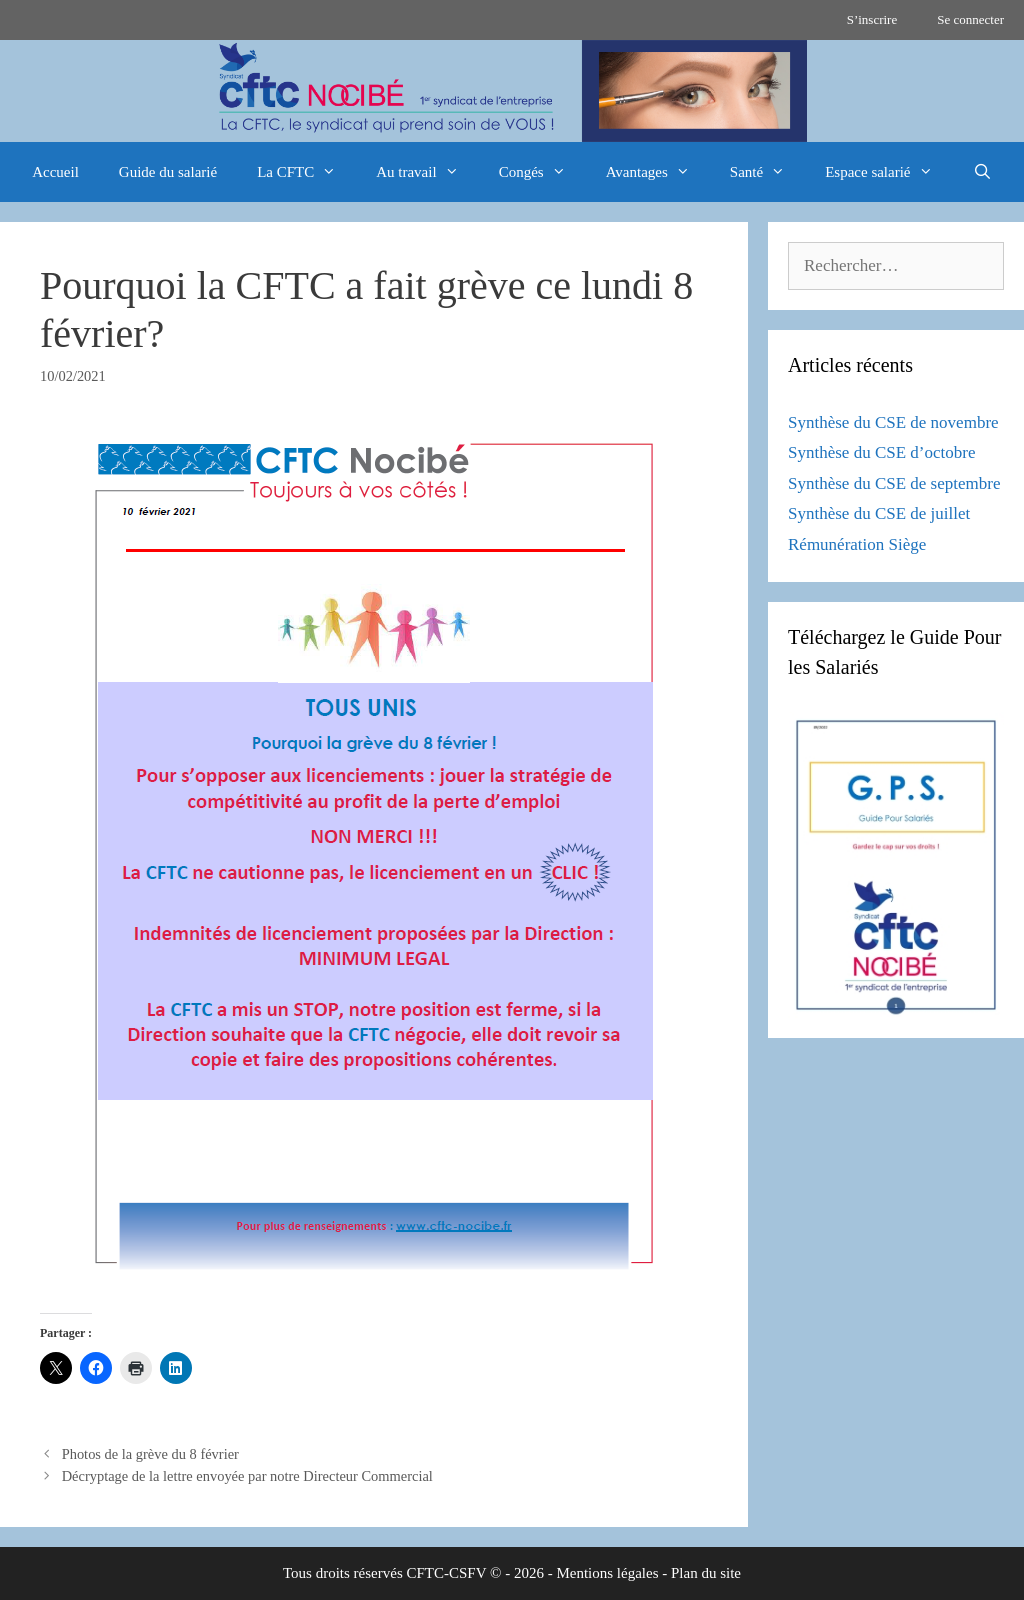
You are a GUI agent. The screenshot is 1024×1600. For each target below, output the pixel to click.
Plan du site (706, 1573)
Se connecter (970, 19)
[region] (512, 91)
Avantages (658, 172)
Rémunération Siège (857, 544)
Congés (542, 172)
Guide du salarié (168, 172)
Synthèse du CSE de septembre (894, 483)
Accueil (55, 172)
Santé (767, 172)
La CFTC (306, 172)
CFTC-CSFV (447, 1573)
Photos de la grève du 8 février (150, 1454)
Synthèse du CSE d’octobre (881, 452)
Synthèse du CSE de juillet (879, 513)
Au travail (427, 172)
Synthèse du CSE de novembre (893, 422)
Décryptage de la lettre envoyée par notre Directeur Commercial (247, 1476)
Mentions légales (607, 1573)
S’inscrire (872, 19)
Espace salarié (888, 172)
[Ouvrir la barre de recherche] (982, 172)
